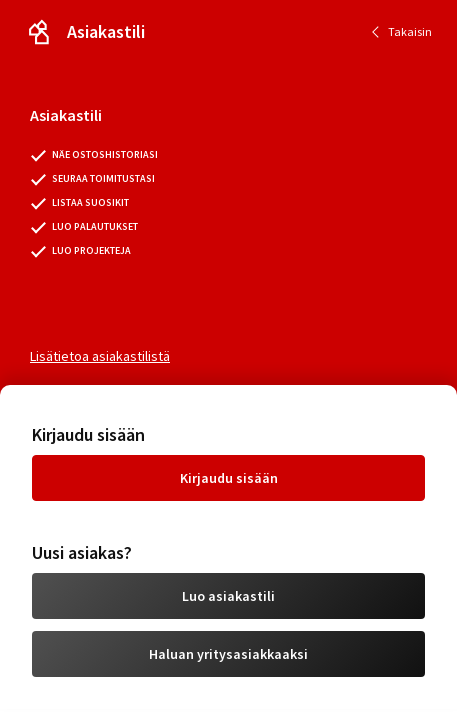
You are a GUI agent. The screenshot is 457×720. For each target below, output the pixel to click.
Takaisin (410, 31)
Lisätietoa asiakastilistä (100, 356)
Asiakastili (106, 31)
